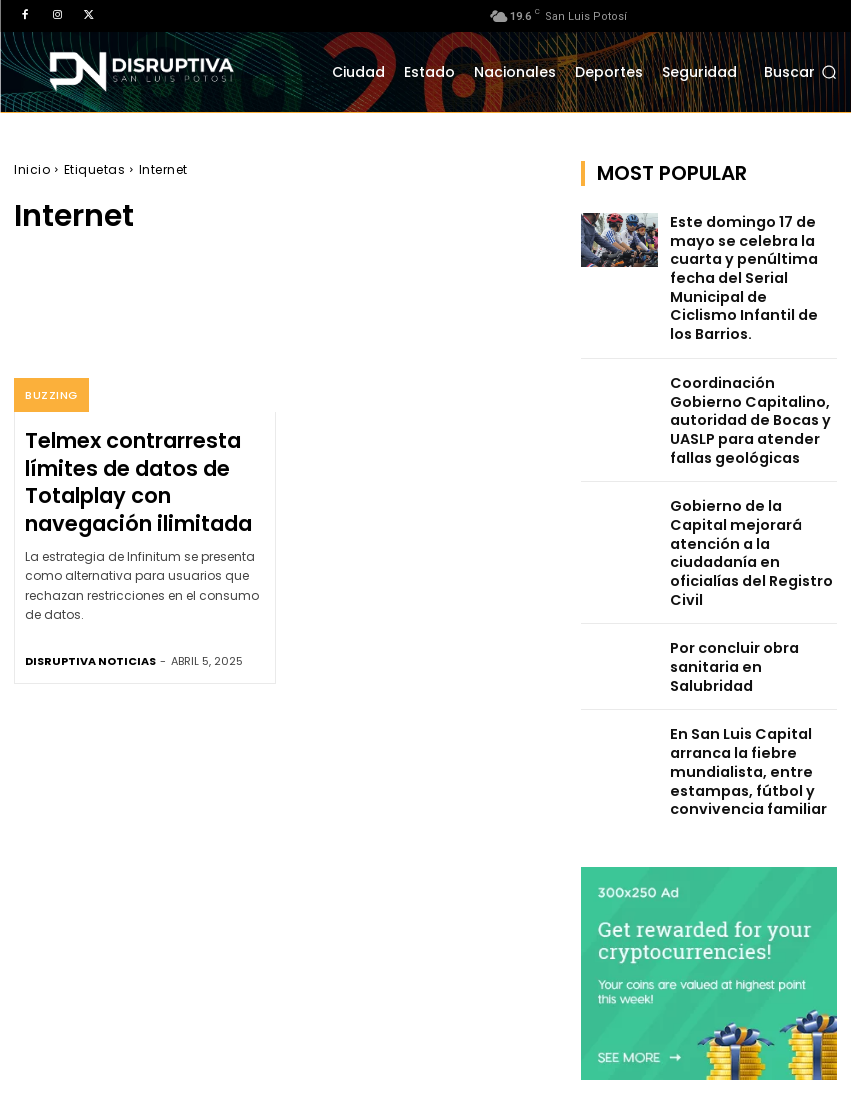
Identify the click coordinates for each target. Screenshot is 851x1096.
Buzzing (50, 396)
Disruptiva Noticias (90, 639)
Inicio (32, 169)
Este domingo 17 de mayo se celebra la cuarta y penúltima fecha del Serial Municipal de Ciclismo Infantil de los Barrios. (751, 259)
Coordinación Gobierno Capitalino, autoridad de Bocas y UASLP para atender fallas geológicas (750, 375)
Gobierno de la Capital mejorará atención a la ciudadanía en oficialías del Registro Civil (749, 476)
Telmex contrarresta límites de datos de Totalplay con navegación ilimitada (141, 471)
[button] (800, 73)
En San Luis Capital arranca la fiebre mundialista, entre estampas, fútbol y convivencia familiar (735, 659)
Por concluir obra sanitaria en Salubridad (747, 552)
